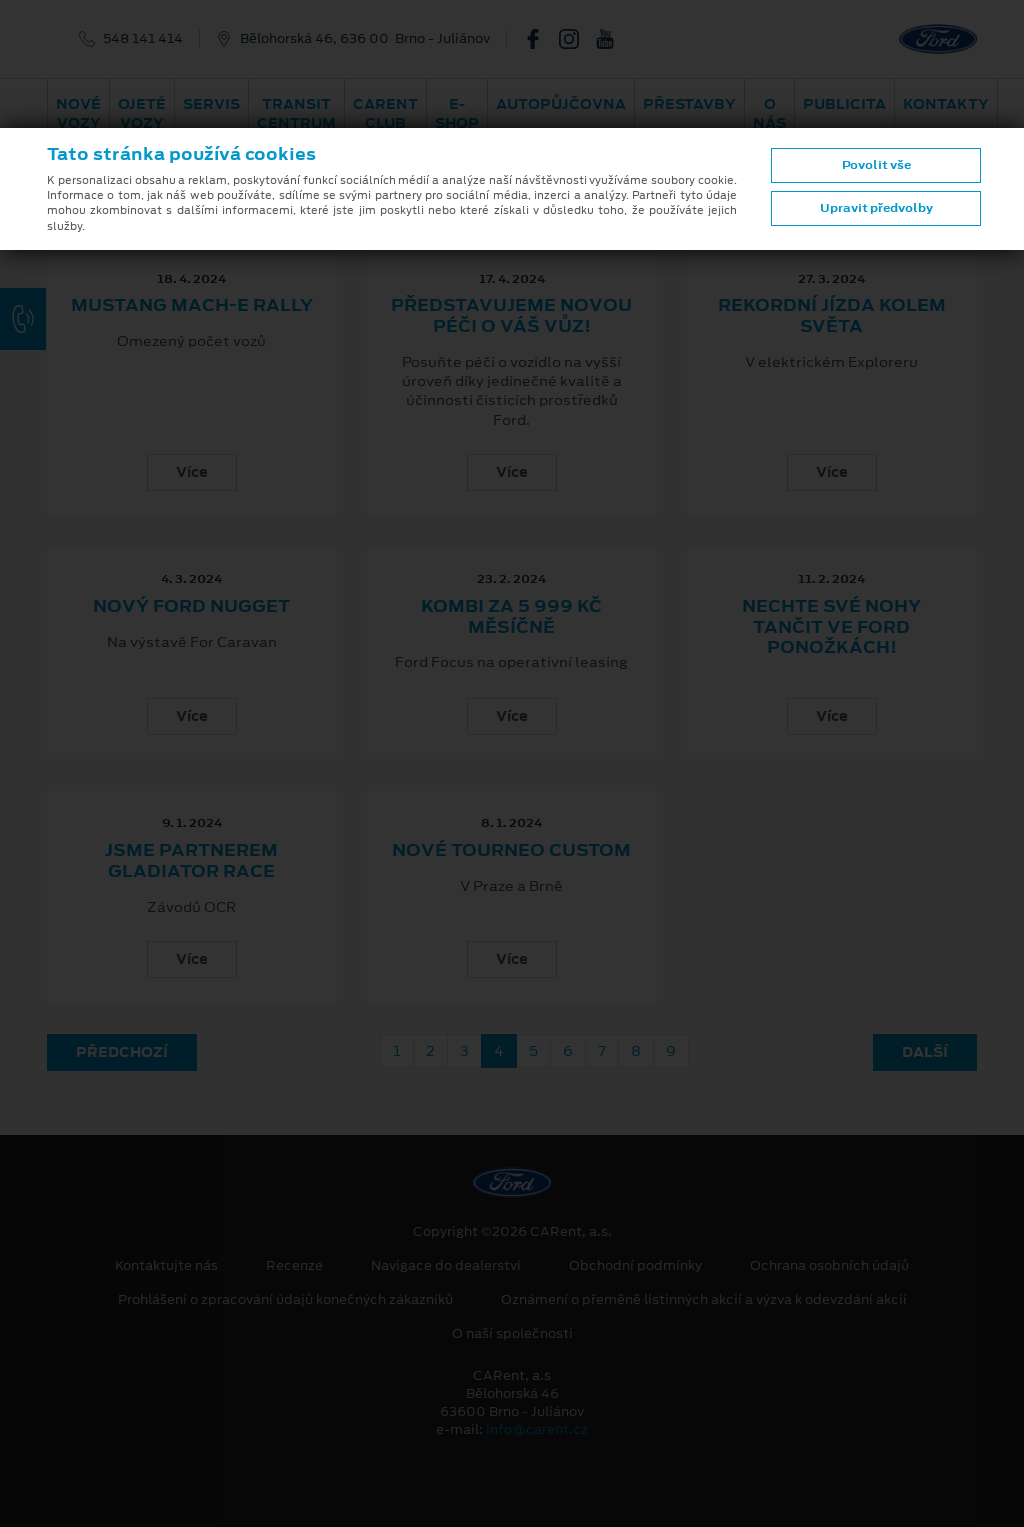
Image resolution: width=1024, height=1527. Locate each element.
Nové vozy (78, 113)
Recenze (294, 1266)
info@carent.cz (537, 1429)
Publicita (844, 104)
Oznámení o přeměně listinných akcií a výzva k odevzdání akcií (704, 1300)
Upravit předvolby (876, 208)
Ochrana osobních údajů (829, 1266)
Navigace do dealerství (446, 1266)
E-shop (457, 113)
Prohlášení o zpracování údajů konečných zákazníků (285, 1300)
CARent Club (385, 113)
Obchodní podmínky (635, 1266)
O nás (769, 113)
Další (925, 1052)
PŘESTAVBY (689, 104)
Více (192, 472)
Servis (211, 104)
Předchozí (122, 1052)
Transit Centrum (296, 113)
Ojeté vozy (142, 113)
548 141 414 (143, 39)
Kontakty (946, 104)
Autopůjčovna (561, 104)
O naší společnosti (512, 1334)
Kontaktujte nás (166, 1266)
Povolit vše (876, 165)
